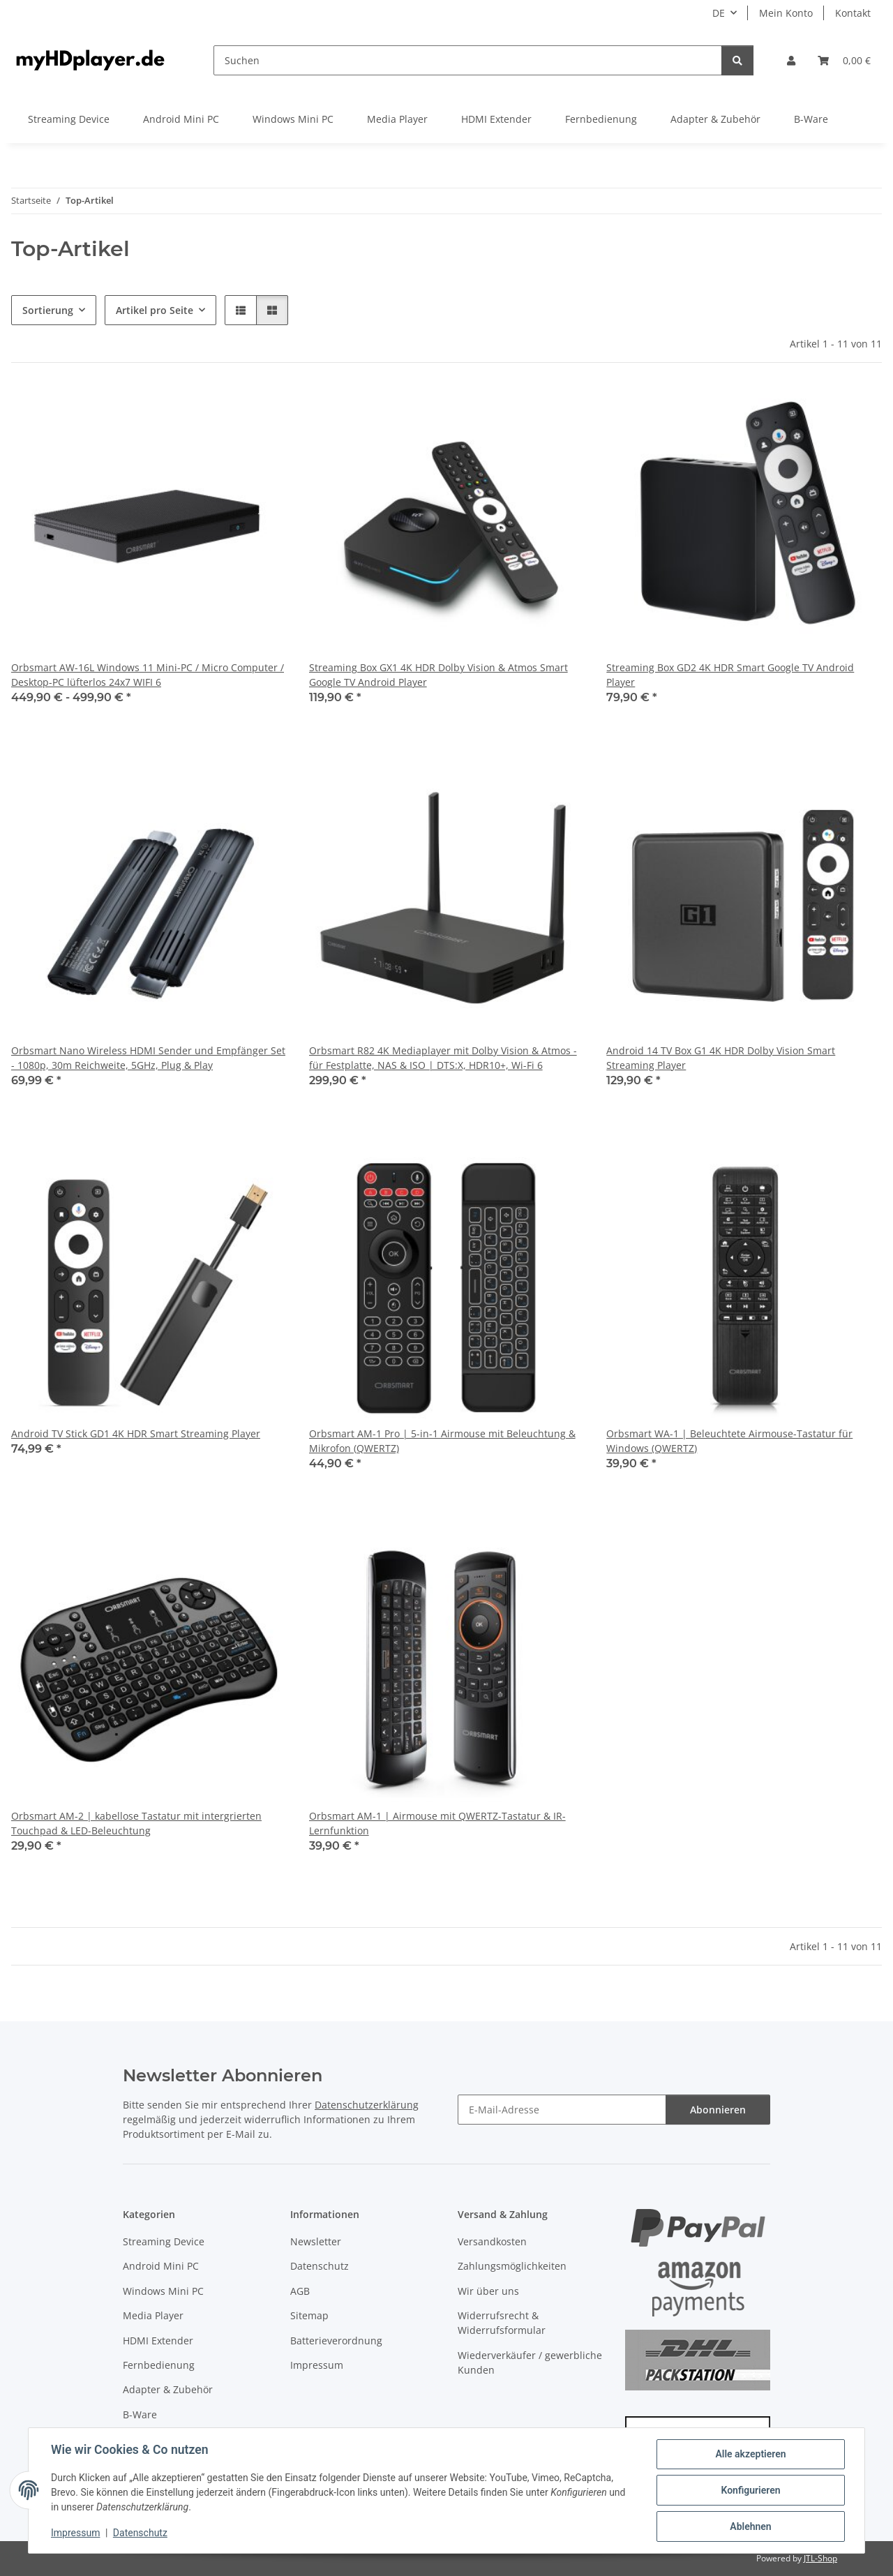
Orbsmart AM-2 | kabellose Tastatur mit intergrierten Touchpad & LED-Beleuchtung (136, 1823)
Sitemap (309, 2315)
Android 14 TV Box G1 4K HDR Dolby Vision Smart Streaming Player (720, 1058)
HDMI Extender (158, 2340)
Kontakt (853, 13)
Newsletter (315, 2241)
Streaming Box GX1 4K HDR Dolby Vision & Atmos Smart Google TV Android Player (438, 675)
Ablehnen (750, 2526)
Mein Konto (786, 13)
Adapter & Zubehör (168, 2389)
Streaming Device (163, 2241)
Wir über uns (488, 2291)
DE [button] (718, 13)
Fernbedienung (159, 2365)
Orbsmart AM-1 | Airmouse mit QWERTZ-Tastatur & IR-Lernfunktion (437, 1823)
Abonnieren (718, 2109)
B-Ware (140, 2414)
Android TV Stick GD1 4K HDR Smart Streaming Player (135, 1433)
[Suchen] (467, 60)
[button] (791, 60)
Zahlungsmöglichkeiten (512, 2265)
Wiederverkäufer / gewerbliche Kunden (530, 2362)
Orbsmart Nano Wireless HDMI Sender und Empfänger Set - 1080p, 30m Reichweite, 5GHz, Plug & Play (148, 1058)
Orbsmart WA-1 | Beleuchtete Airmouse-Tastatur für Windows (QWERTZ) (729, 1441)
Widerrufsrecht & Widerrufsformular (502, 2323)
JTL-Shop (820, 2558)
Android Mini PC (161, 2265)
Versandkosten (492, 2241)
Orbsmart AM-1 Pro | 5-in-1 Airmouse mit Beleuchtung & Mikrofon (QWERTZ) (442, 1441)
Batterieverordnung (336, 2340)
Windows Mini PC (163, 2291)
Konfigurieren (750, 2490)
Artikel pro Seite (154, 310)
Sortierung (47, 310)
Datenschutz (140, 2532)
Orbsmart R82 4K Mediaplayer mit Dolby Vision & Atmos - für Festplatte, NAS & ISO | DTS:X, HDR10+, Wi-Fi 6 (443, 1058)
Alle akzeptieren (750, 2453)
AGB (300, 2291)
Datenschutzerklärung (367, 2104)
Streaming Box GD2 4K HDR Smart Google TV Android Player (730, 675)
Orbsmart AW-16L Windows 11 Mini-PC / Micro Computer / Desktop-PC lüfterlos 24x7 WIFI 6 (147, 675)
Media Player (153, 2315)
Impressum (75, 2532)
